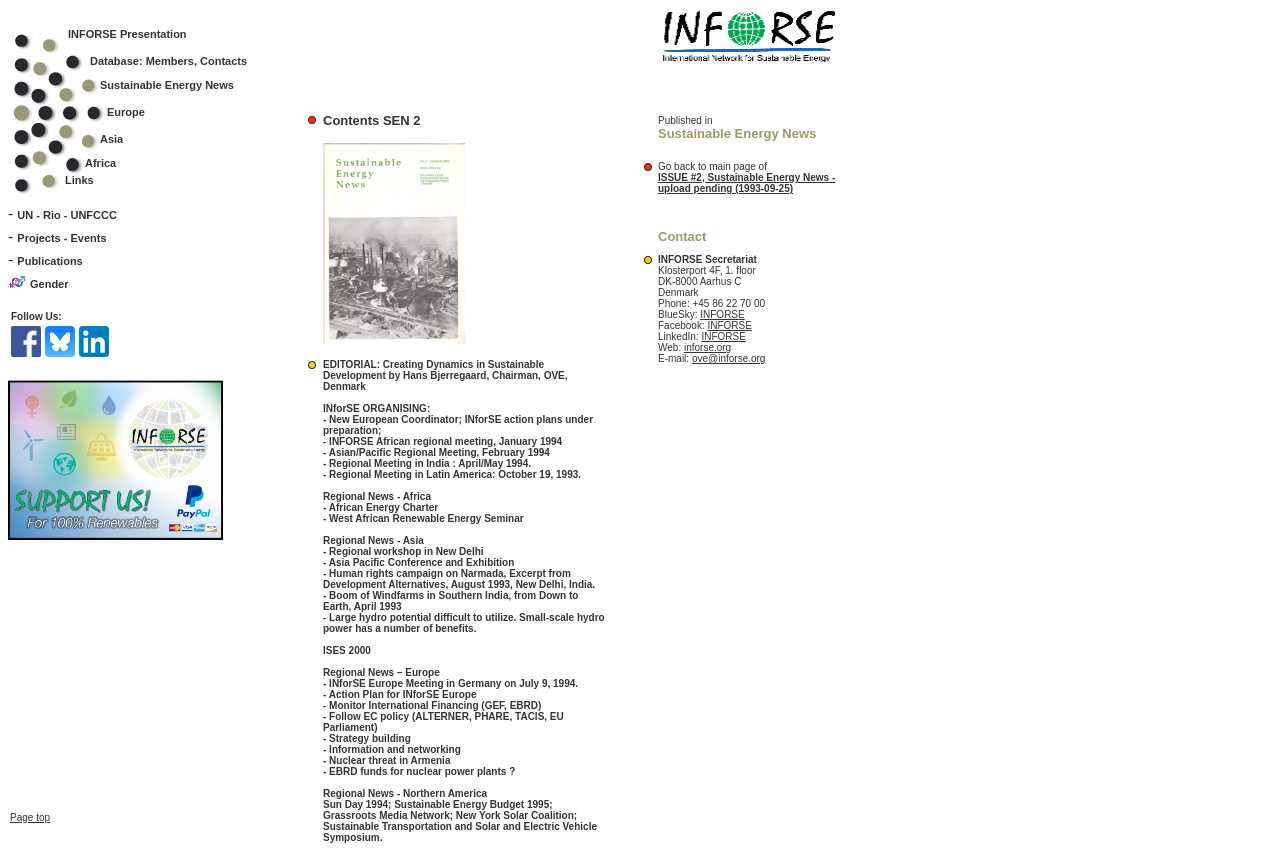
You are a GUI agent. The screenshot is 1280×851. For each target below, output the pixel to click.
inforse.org (707, 347)
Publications (49, 261)
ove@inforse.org (729, 358)
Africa (100, 163)
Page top (30, 810)
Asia (81, 139)
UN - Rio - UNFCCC (67, 215)
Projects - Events (61, 238)
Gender (49, 284)
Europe (92, 112)
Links (79, 180)
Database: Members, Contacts (143, 61)
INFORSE (722, 314)
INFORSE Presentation (127, 34)
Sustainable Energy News (137, 85)
